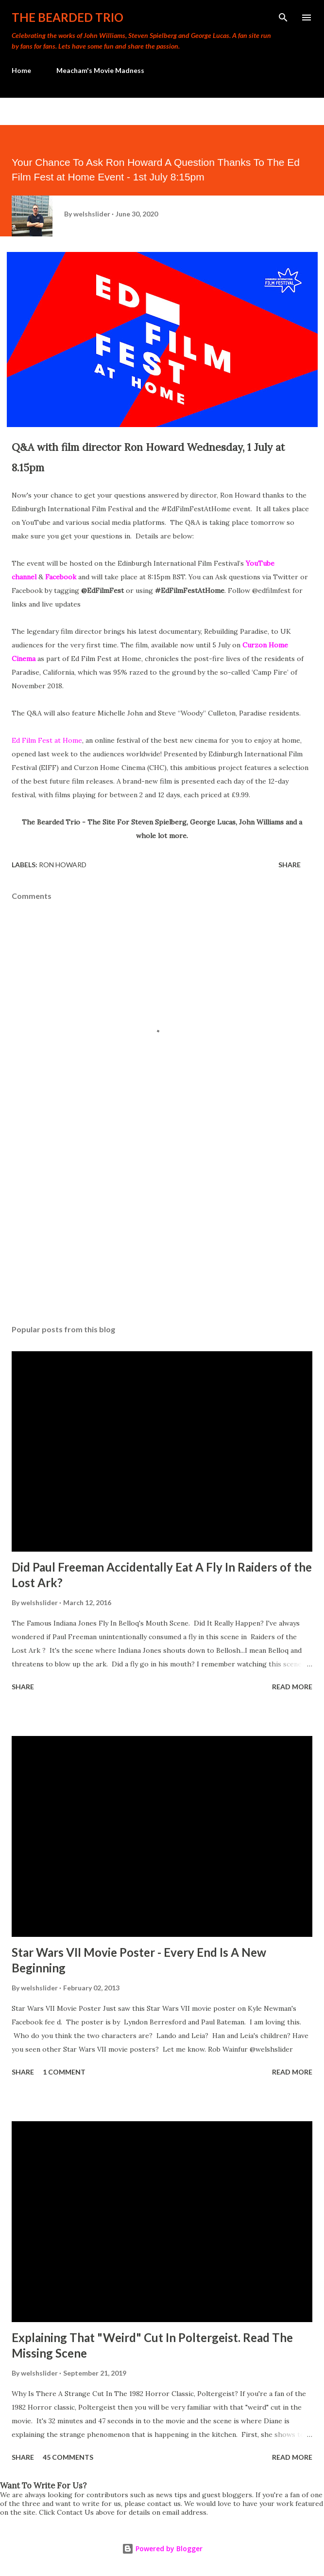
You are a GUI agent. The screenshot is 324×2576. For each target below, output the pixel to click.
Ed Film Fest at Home (47, 740)
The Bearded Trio (67, 17)
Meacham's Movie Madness (100, 70)
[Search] (283, 17)
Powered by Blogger (162, 2548)
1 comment (64, 2072)
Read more (292, 1686)
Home (21, 70)
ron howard (62, 864)
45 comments (68, 2457)
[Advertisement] (162, 1225)
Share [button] (289, 864)
